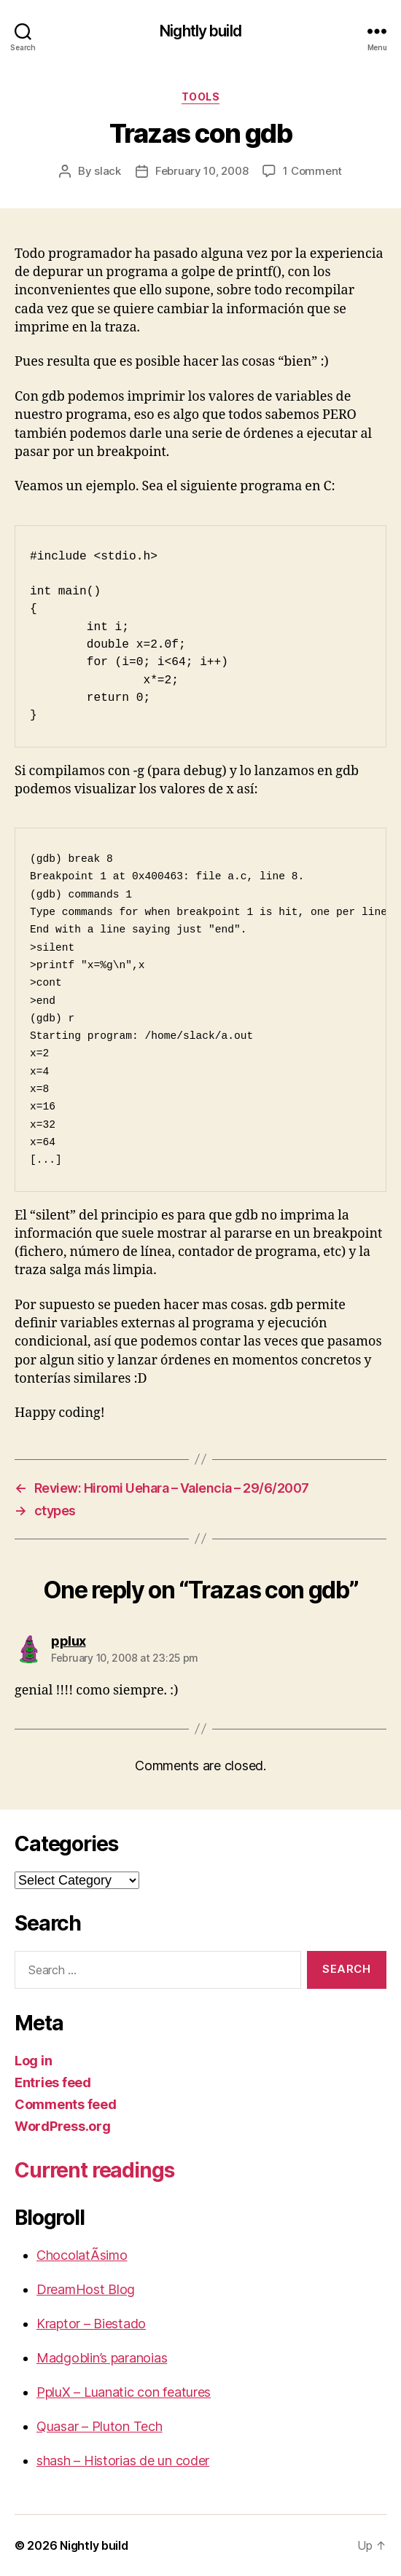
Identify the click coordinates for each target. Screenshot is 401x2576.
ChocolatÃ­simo (82, 2255)
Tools (201, 96)
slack (107, 171)
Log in (33, 2060)
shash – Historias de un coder (122, 2460)
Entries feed (53, 2082)
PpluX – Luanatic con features (123, 2392)
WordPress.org (63, 2126)
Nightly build (200, 31)
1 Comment (312, 171)
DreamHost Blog (85, 2289)
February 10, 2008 (202, 171)
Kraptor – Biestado (91, 2323)
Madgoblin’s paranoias (101, 2357)
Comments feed (66, 2104)
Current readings (94, 2170)
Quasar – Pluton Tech (99, 2426)
